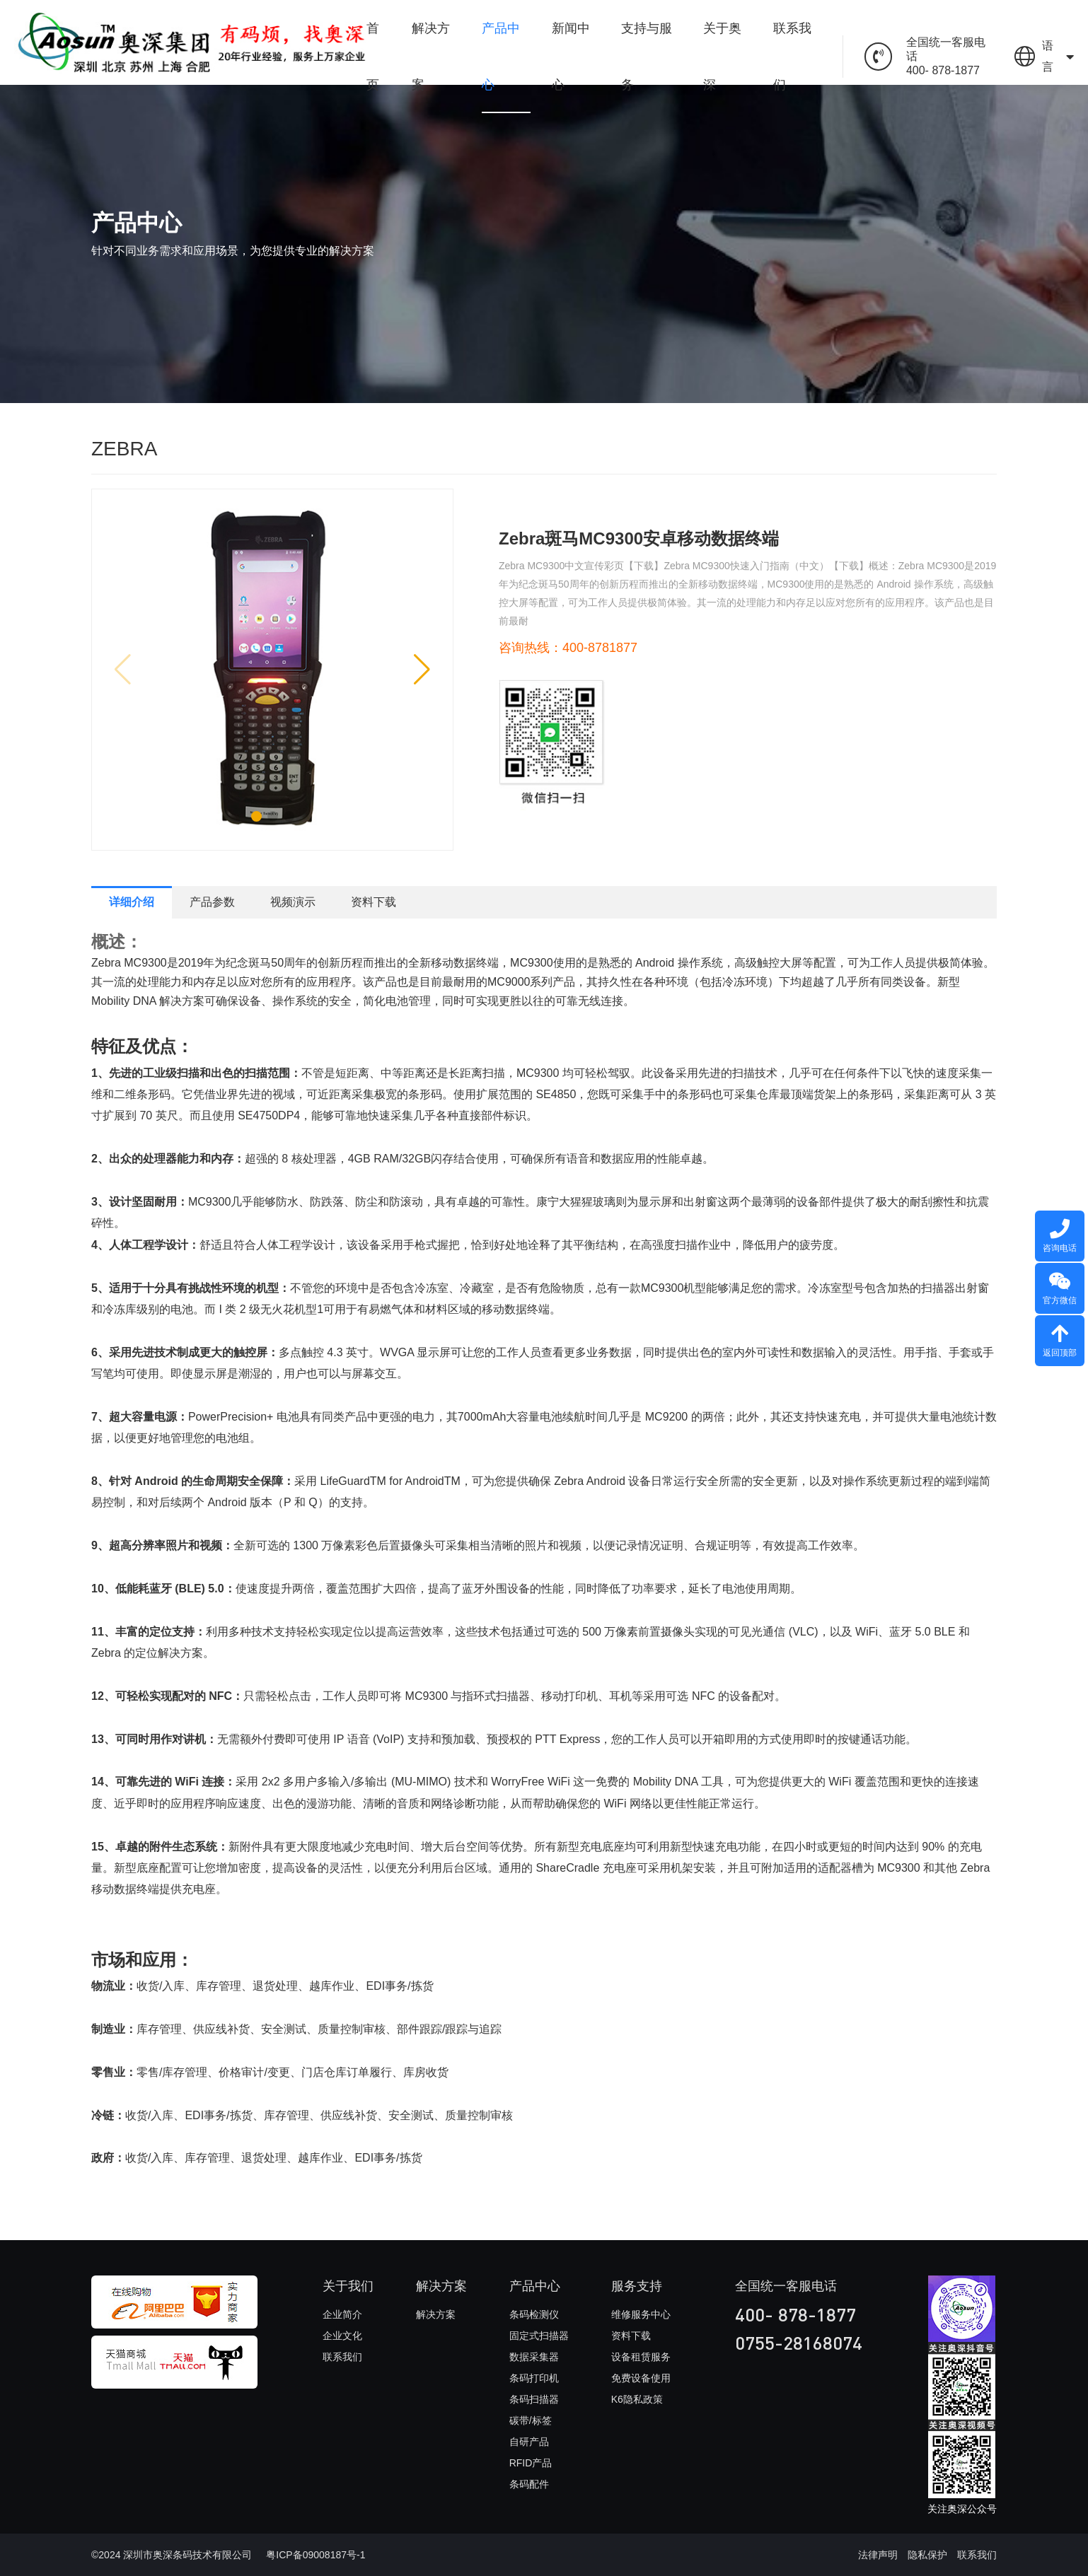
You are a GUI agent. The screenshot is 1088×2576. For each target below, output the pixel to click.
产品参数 (212, 902)
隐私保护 (927, 2554)
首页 (372, 56)
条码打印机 (534, 2378)
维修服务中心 (641, 2314)
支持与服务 (646, 56)
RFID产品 (530, 2463)
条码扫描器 (534, 2399)
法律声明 (878, 2554)
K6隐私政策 (637, 2399)
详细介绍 (131, 902)
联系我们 (792, 56)
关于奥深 (722, 56)
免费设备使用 (641, 2378)
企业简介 (342, 2314)
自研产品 (529, 2441)
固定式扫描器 (539, 2335)
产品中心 (501, 56)
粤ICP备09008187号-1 (315, 2554)
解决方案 (431, 56)
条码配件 (529, 2484)
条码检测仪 (534, 2314)
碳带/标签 (530, 2420)
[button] (256, 816)
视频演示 (293, 902)
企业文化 (342, 2335)
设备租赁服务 (641, 2356)
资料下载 (373, 902)
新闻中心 (571, 56)
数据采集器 (534, 2356)
